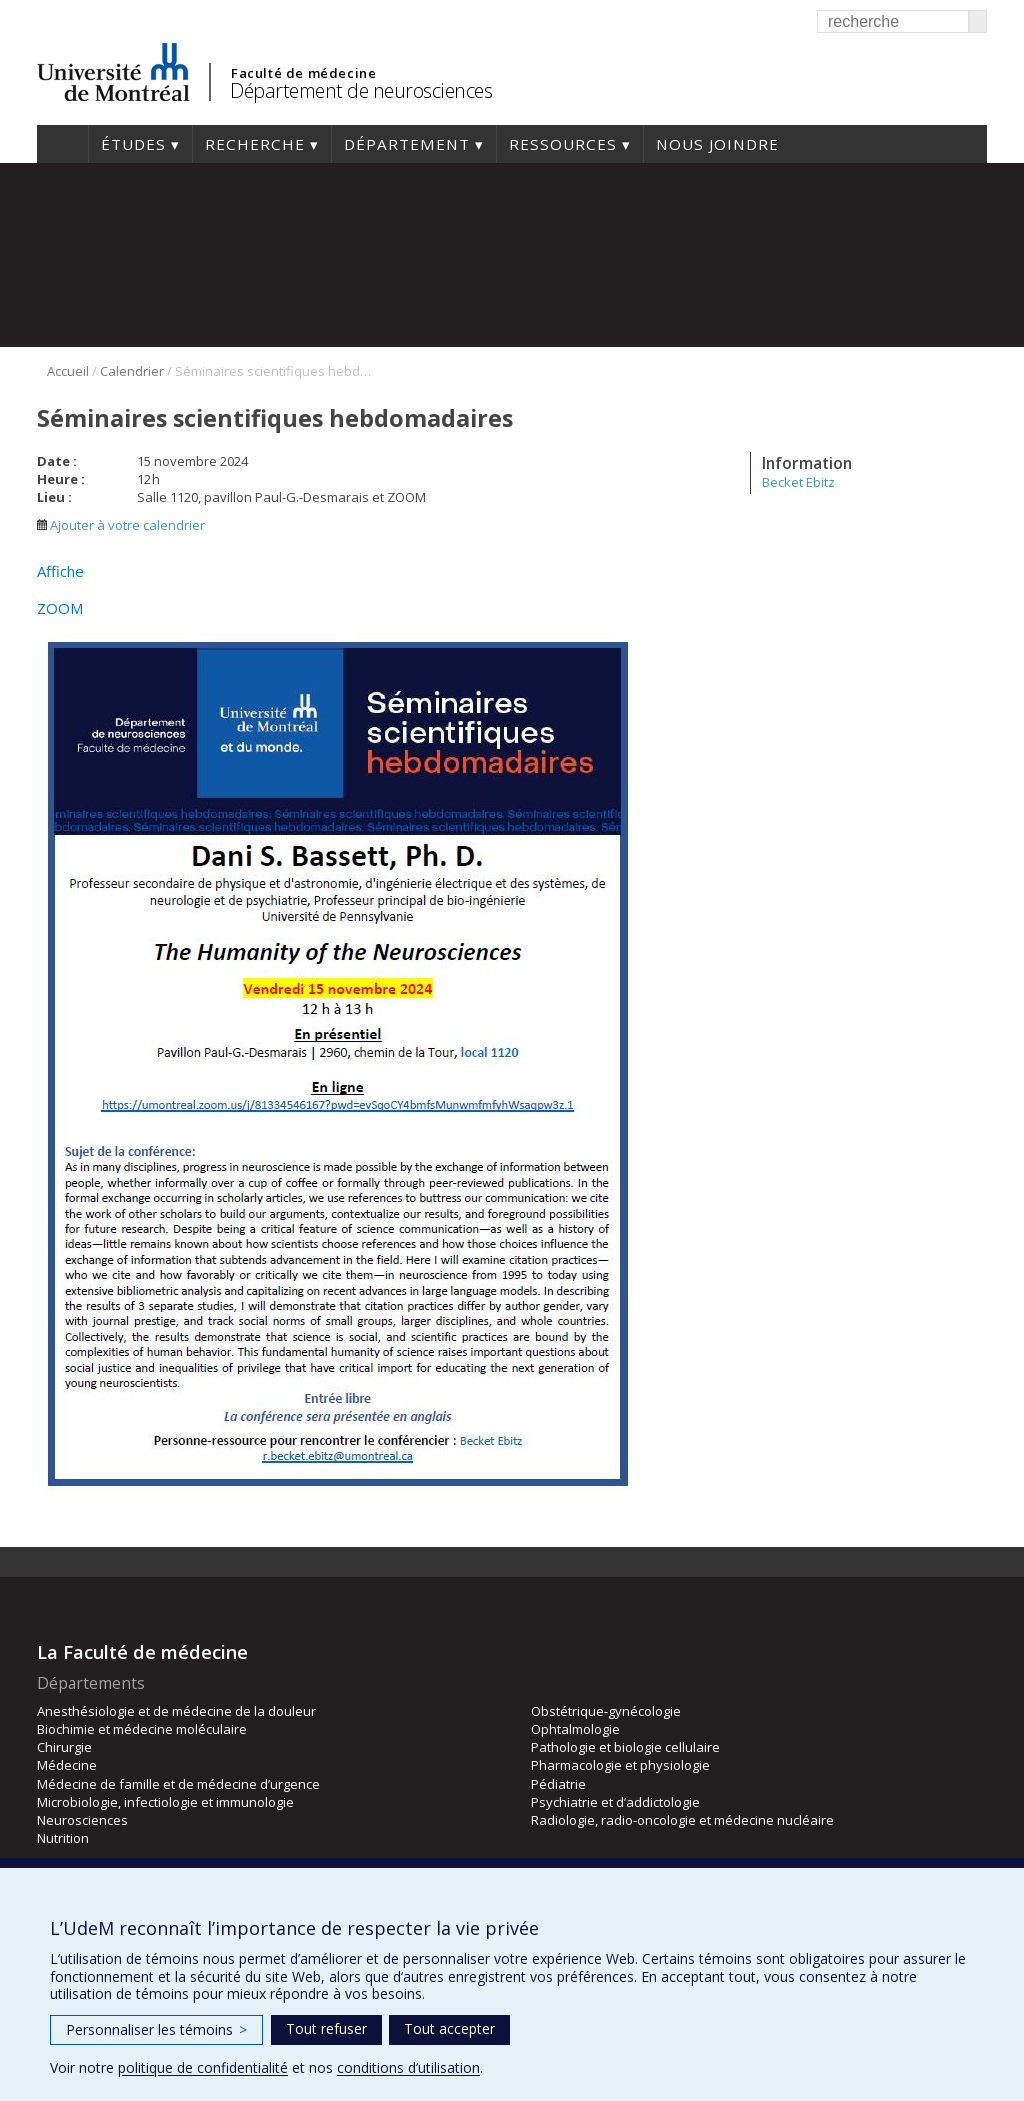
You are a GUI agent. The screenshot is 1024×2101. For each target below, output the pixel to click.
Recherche (255, 144)
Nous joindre (717, 144)
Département (407, 144)
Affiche (60, 571)
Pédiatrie (558, 1784)
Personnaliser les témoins (156, 2029)
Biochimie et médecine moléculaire (142, 1729)
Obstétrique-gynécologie (606, 1711)
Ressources (563, 144)
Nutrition (63, 1838)
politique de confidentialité (203, 2067)
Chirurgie (64, 1747)
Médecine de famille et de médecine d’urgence (178, 1784)
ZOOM (60, 608)
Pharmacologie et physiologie (620, 1765)
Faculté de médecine (303, 73)
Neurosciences (82, 1820)
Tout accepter (449, 2028)
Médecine (67, 1765)
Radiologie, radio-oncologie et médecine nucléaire (682, 1820)
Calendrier (132, 371)
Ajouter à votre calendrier (121, 525)
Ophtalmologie (575, 1729)
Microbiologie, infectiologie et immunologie (165, 1802)
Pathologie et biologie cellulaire (625, 1747)
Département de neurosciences (361, 90)
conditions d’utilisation (408, 2067)
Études (133, 144)
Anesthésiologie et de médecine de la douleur (176, 1711)
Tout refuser (326, 2028)
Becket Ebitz (798, 482)
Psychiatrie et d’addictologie (615, 1802)
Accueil (62, 144)
